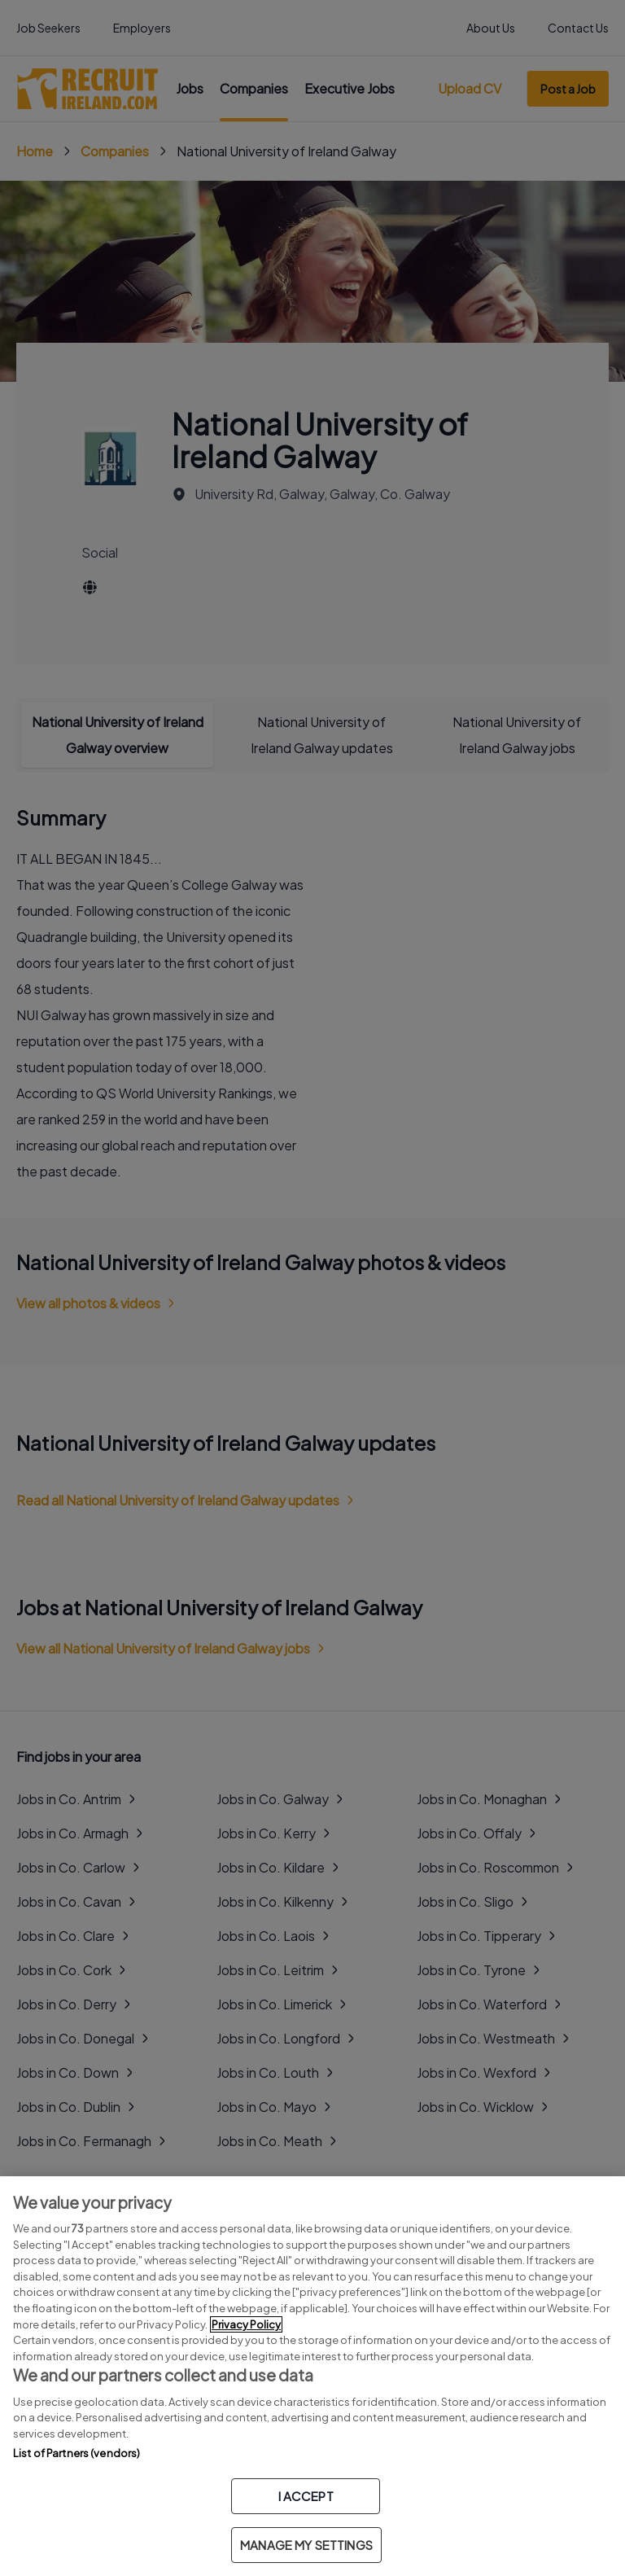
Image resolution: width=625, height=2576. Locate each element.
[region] (312, 2376)
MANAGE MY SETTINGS (306, 2544)
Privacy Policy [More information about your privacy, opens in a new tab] (246, 2324)
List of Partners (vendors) (76, 2453)
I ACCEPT (306, 2496)
